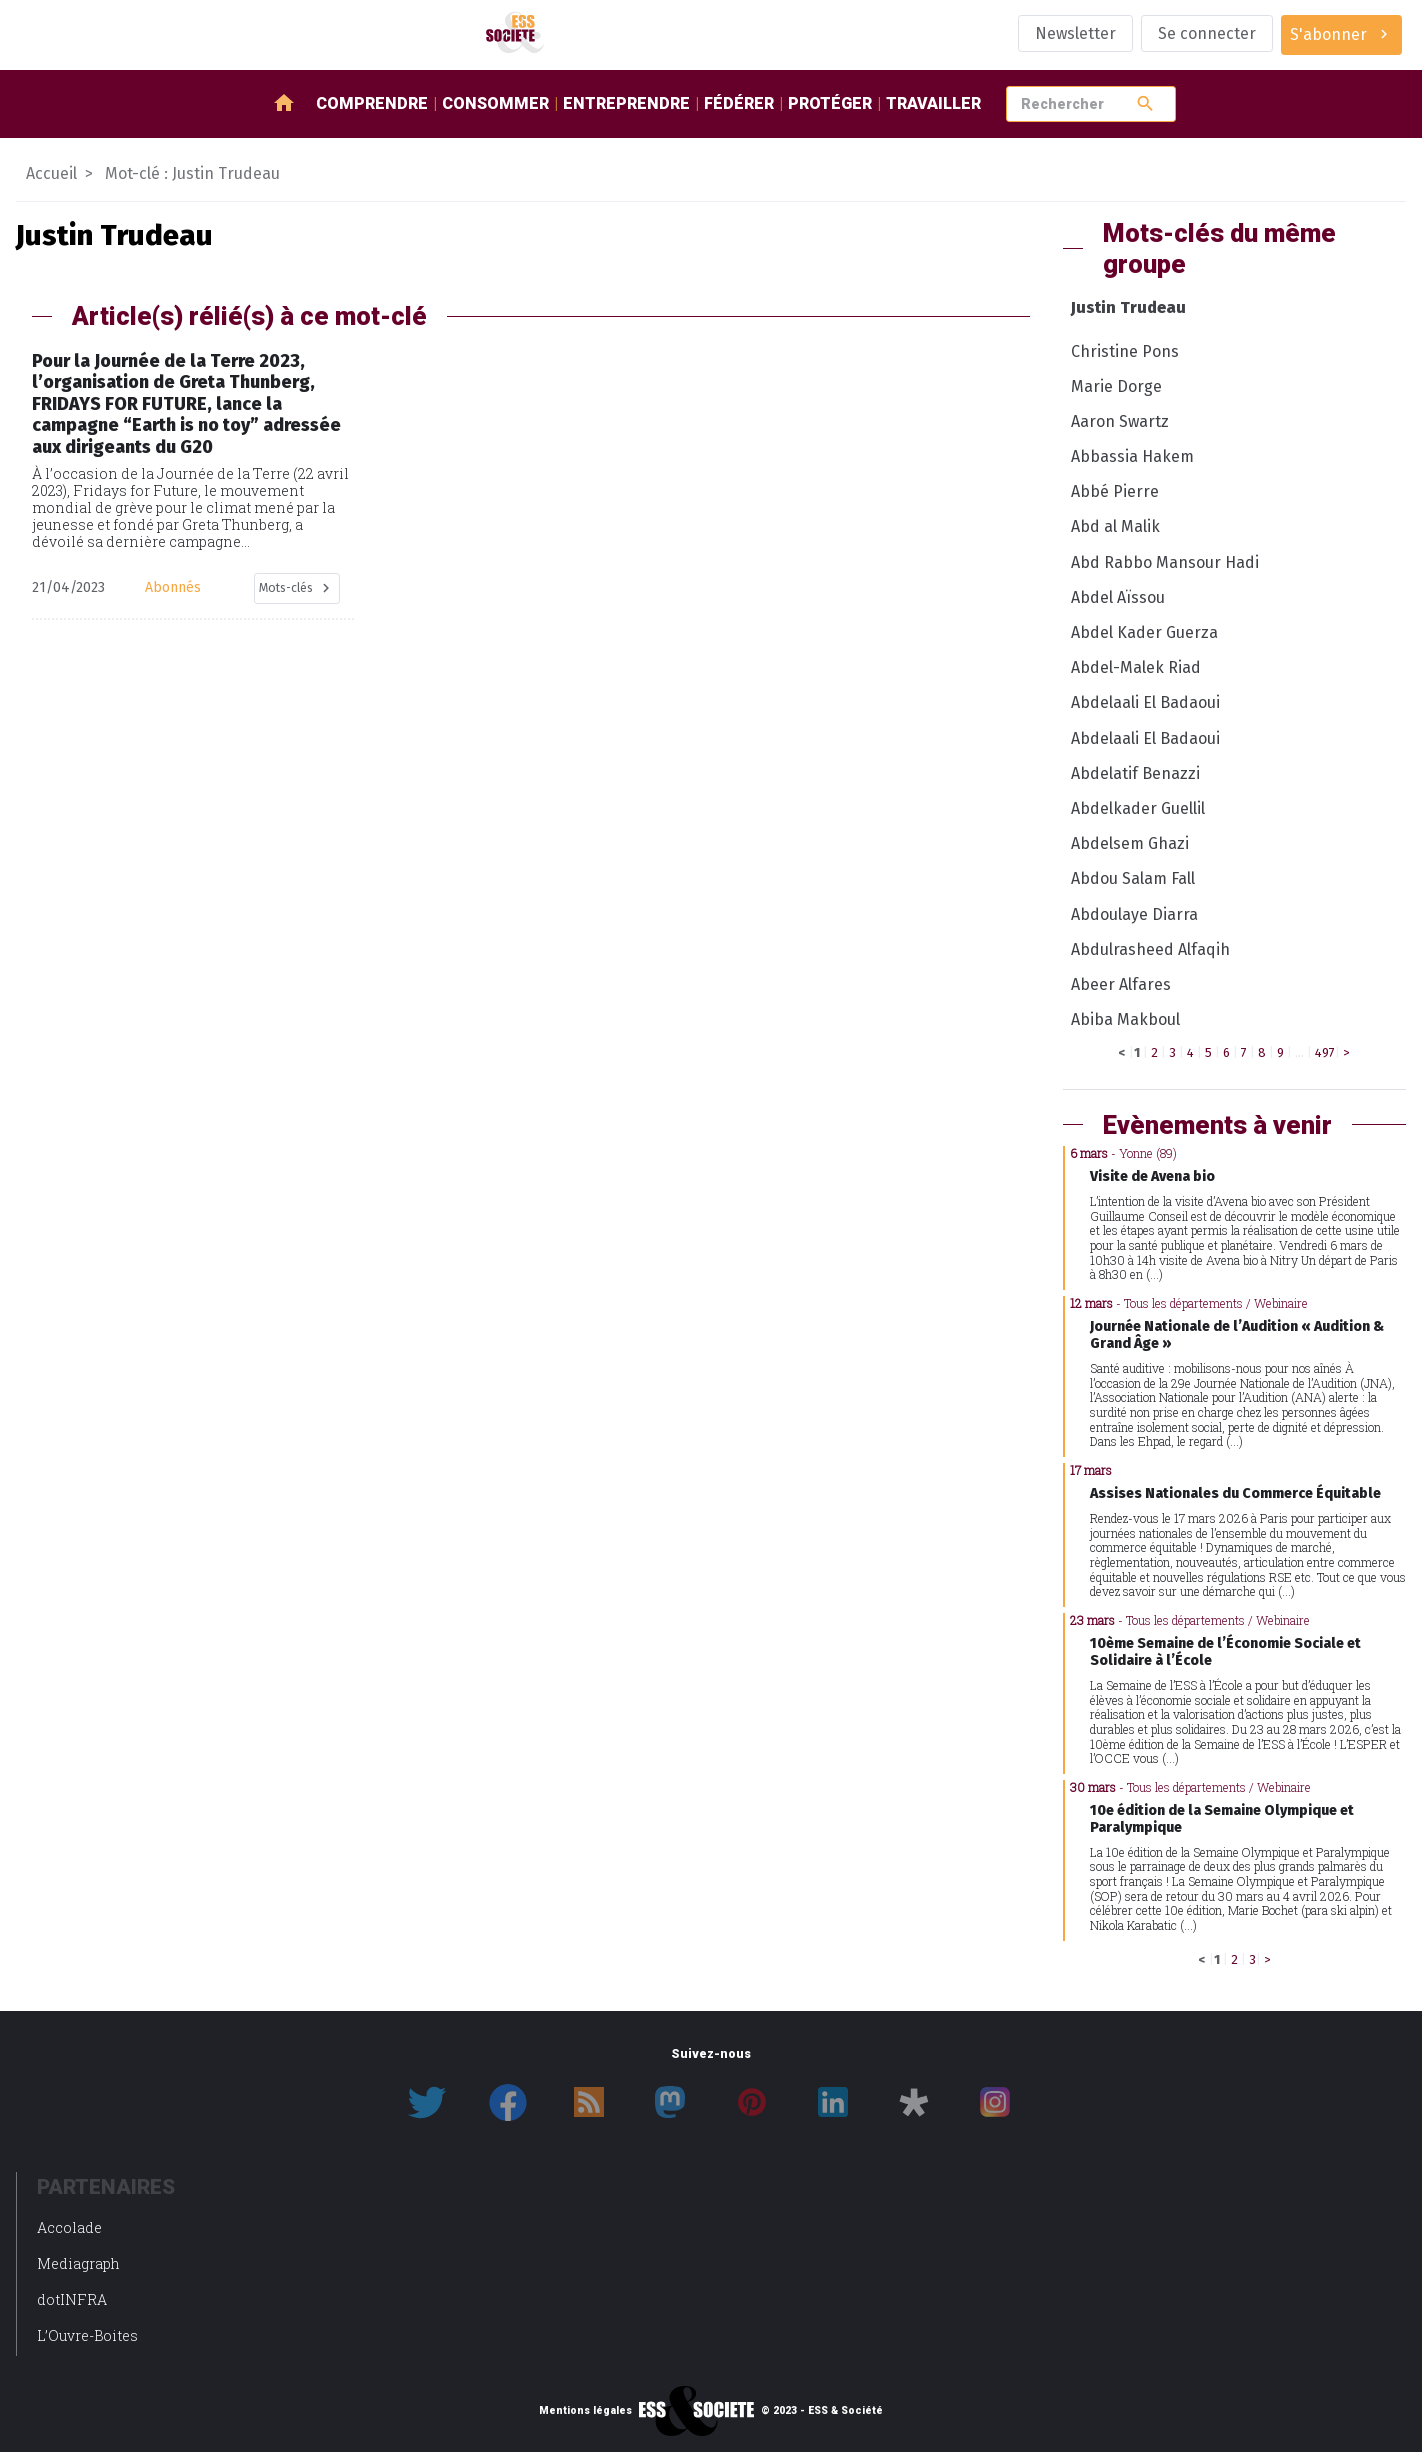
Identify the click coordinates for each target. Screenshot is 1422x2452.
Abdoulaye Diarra (1134, 914)
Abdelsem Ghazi (1130, 843)
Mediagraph (78, 2263)
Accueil (51, 173)
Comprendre (372, 103)
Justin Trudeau (1128, 307)
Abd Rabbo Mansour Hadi (1165, 562)
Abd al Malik (1115, 526)
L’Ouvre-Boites (87, 2335)
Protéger (830, 103)
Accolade (69, 2227)
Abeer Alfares (1121, 984)
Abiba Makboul (1125, 1019)
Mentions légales (585, 2411)
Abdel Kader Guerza (1144, 632)
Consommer (495, 103)
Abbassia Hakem (1132, 456)
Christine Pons (1125, 351)
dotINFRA (72, 2299)
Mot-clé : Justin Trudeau (192, 173)
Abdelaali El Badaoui (1145, 702)
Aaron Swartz (1120, 421)
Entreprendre (626, 103)
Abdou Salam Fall (1133, 878)
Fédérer (739, 103)
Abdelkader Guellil (1138, 808)
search (1145, 103)
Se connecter (1207, 33)
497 (1325, 1052)
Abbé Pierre (1115, 491)
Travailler (933, 103)
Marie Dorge (1116, 386)
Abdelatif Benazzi (1135, 773)
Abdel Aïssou (1118, 597)
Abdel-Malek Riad (1136, 667)
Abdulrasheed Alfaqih (1150, 949)
